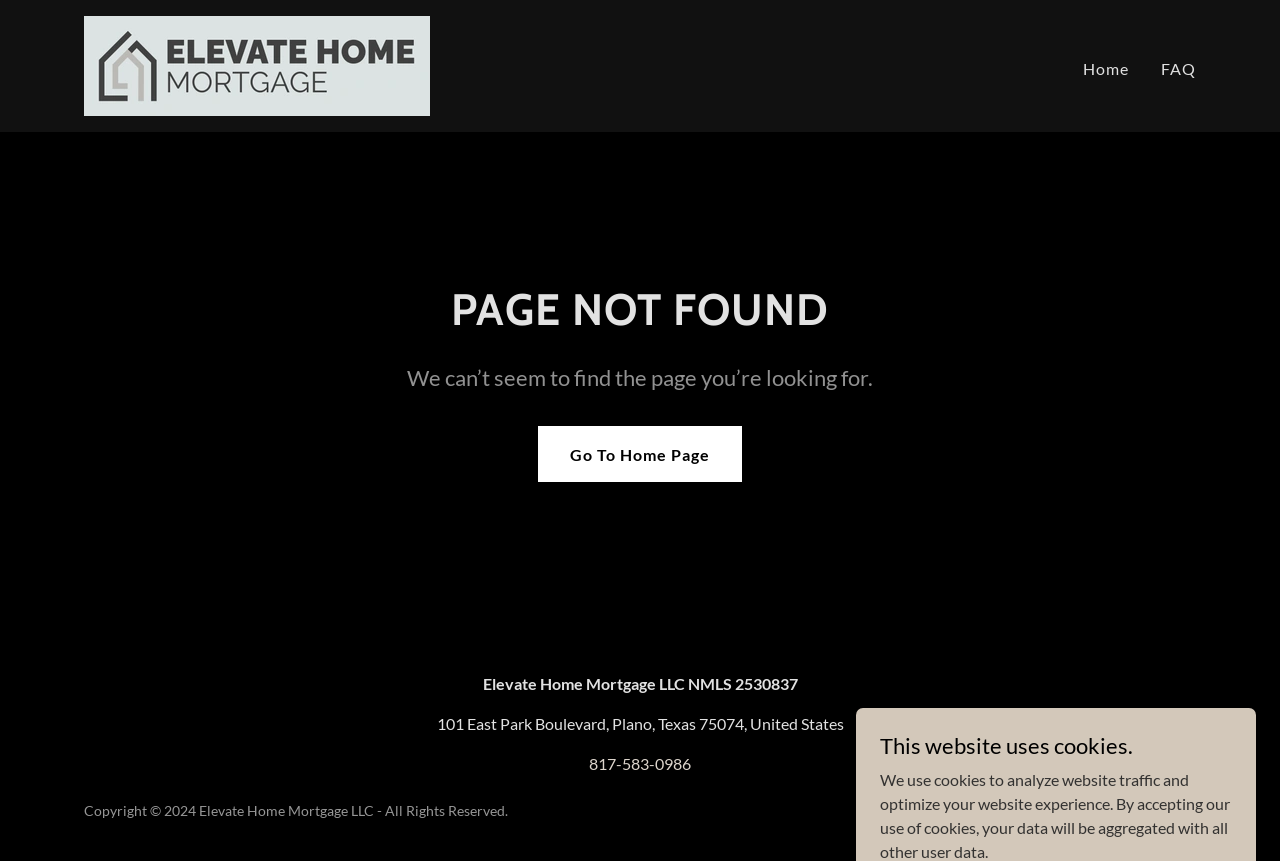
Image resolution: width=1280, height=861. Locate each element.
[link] (257, 63)
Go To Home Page (640, 454)
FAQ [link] (1178, 68)
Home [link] (1106, 68)
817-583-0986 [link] (640, 763)
